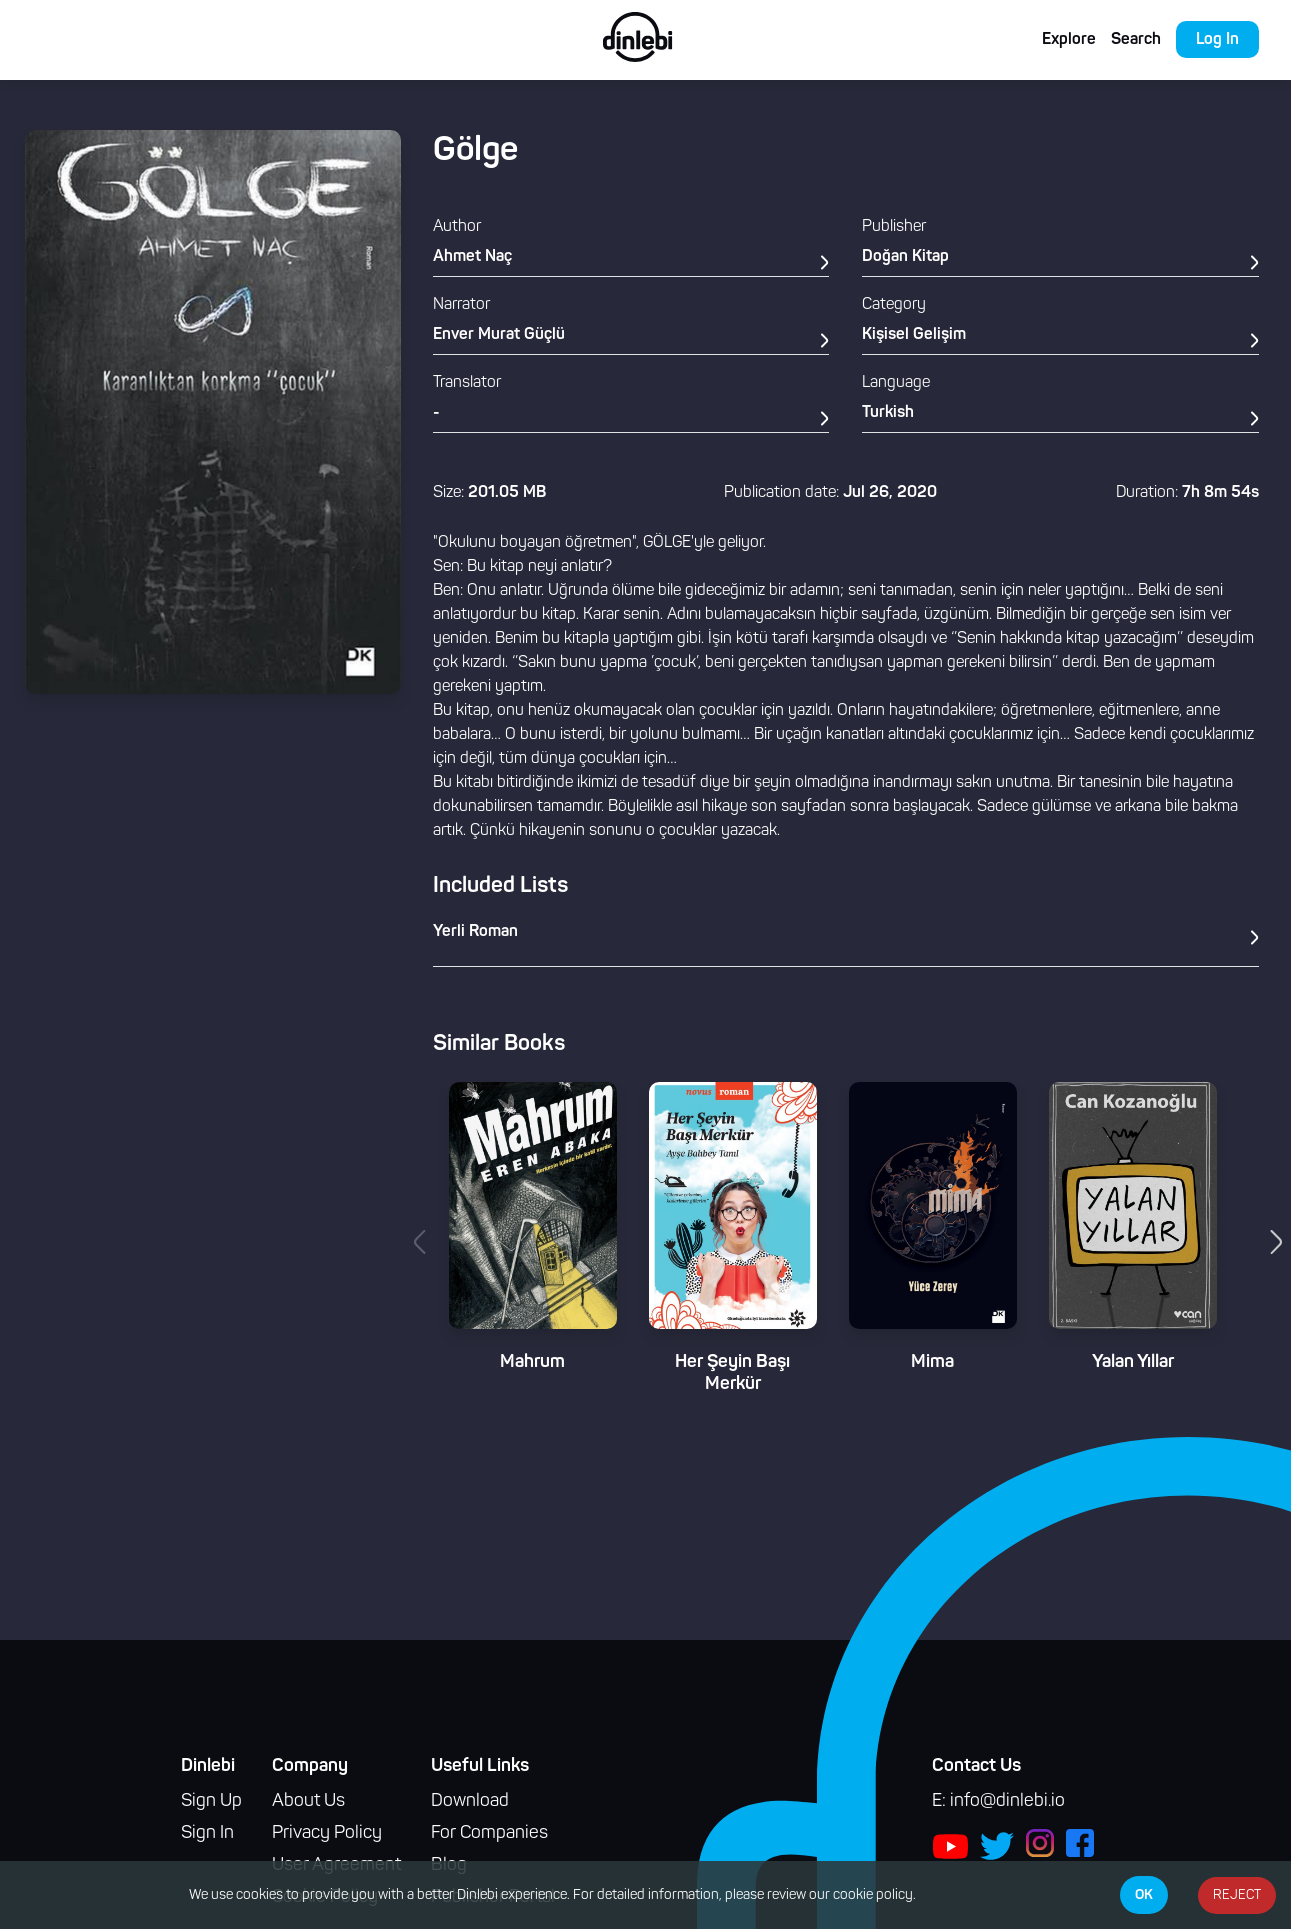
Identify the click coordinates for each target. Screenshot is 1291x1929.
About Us (308, 1801)
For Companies (489, 1833)
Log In (1217, 40)
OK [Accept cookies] (1144, 1895)
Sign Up (211, 1801)
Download (470, 1801)
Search (1136, 40)
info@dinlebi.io (1007, 1801)
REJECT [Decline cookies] (1237, 1895)
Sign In (207, 1833)
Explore (1069, 40)
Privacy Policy (327, 1833)
